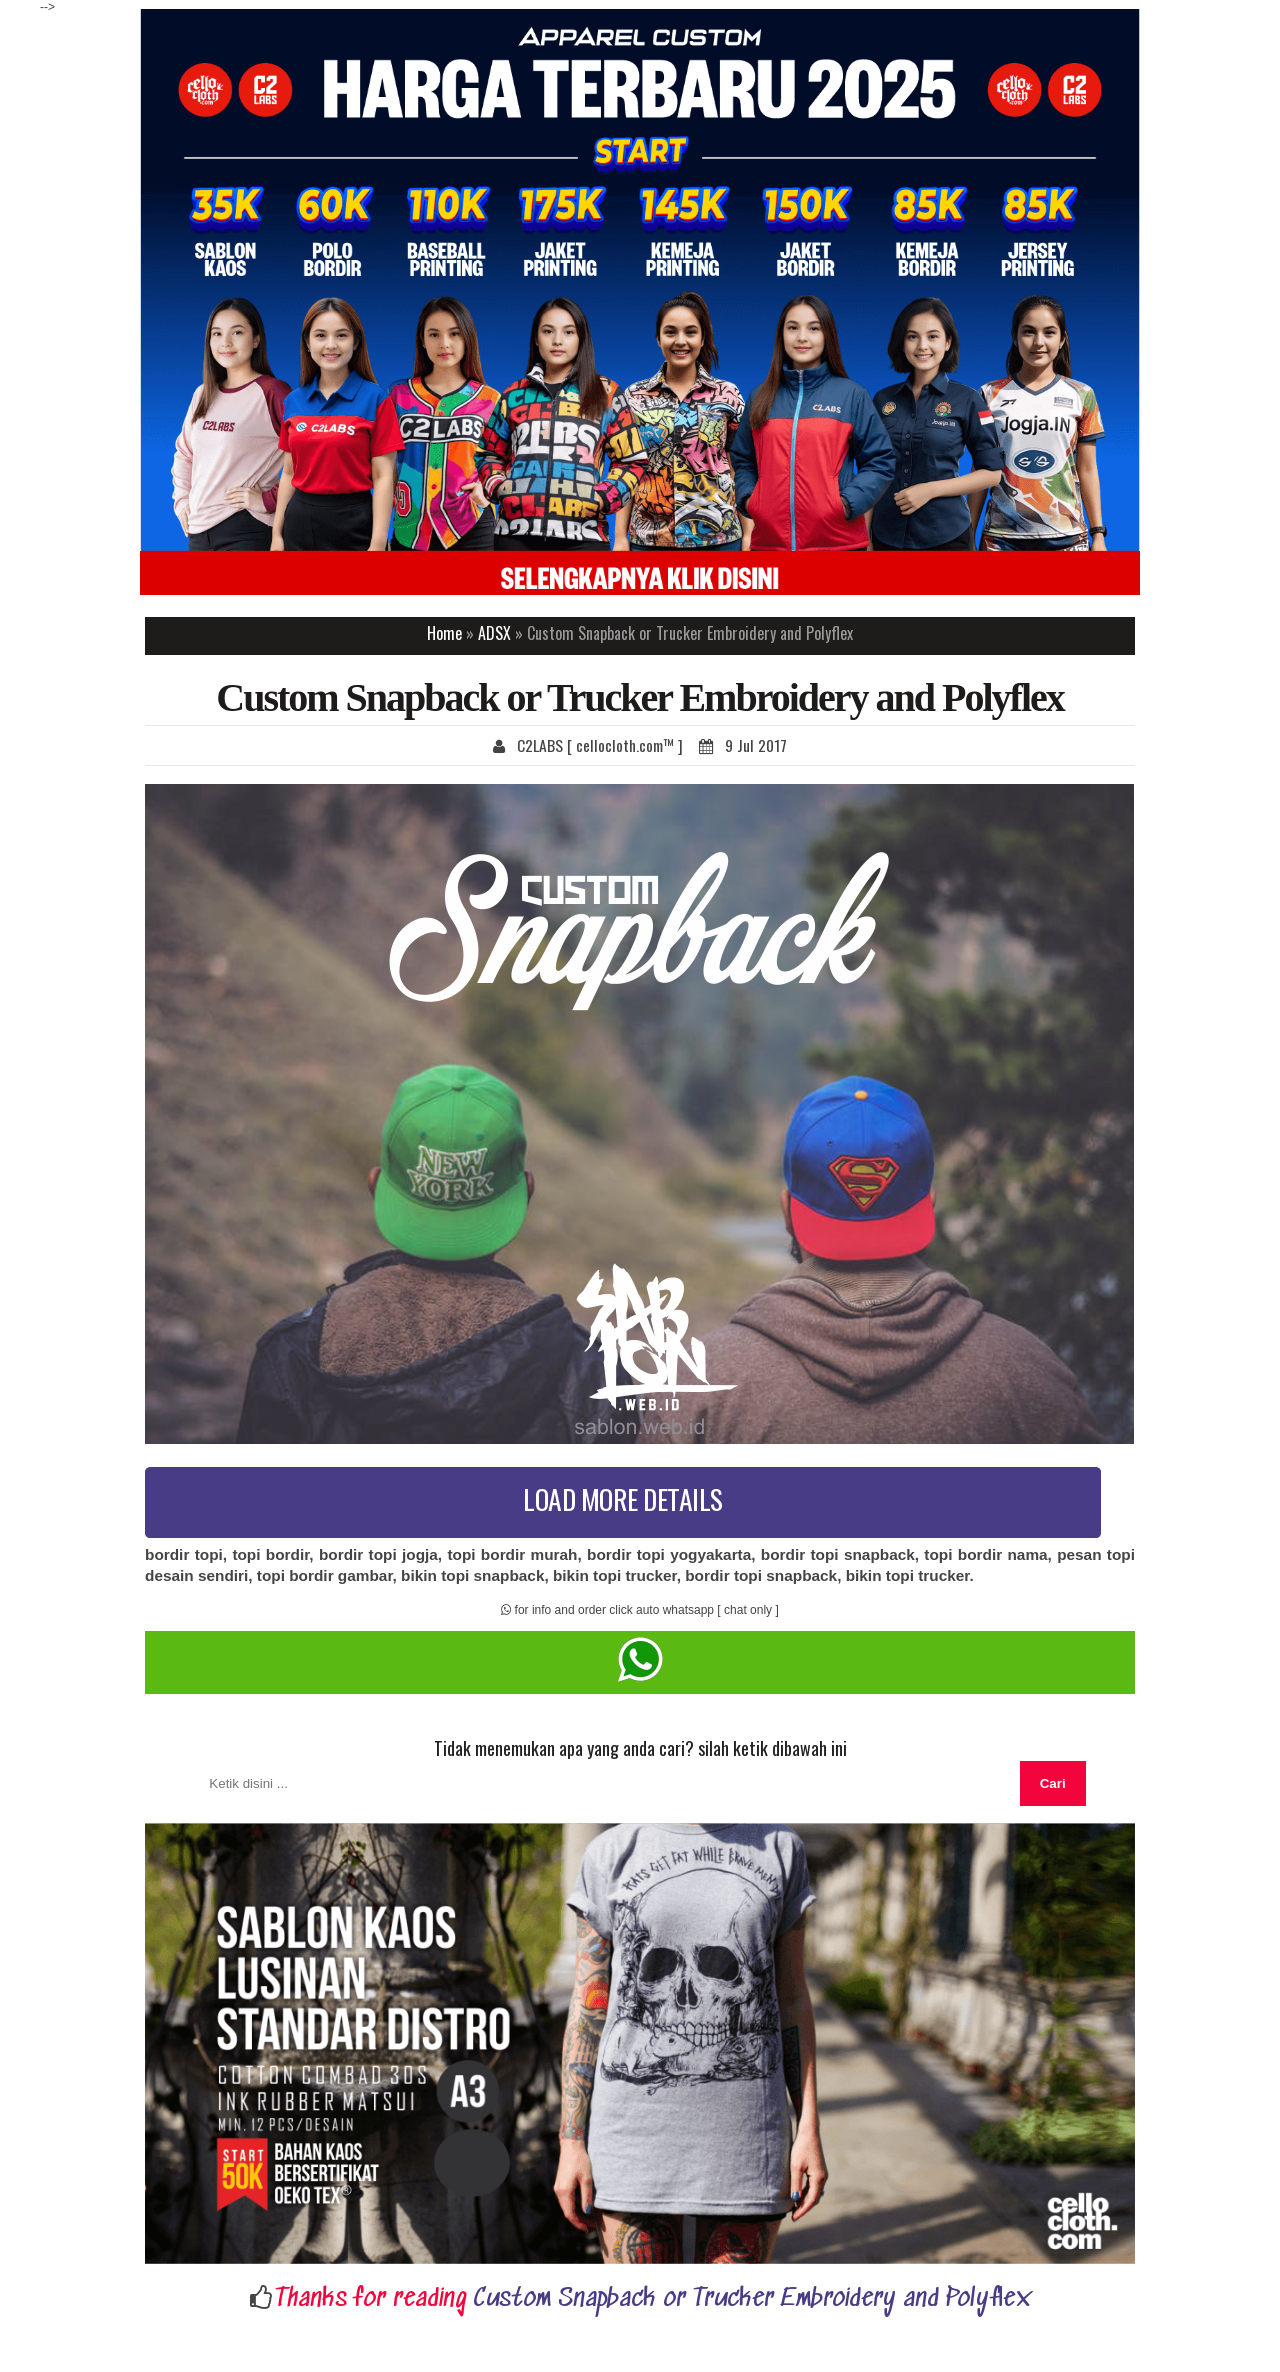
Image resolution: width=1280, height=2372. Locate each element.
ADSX (494, 633)
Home (444, 633)
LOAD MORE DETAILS (623, 1498)
